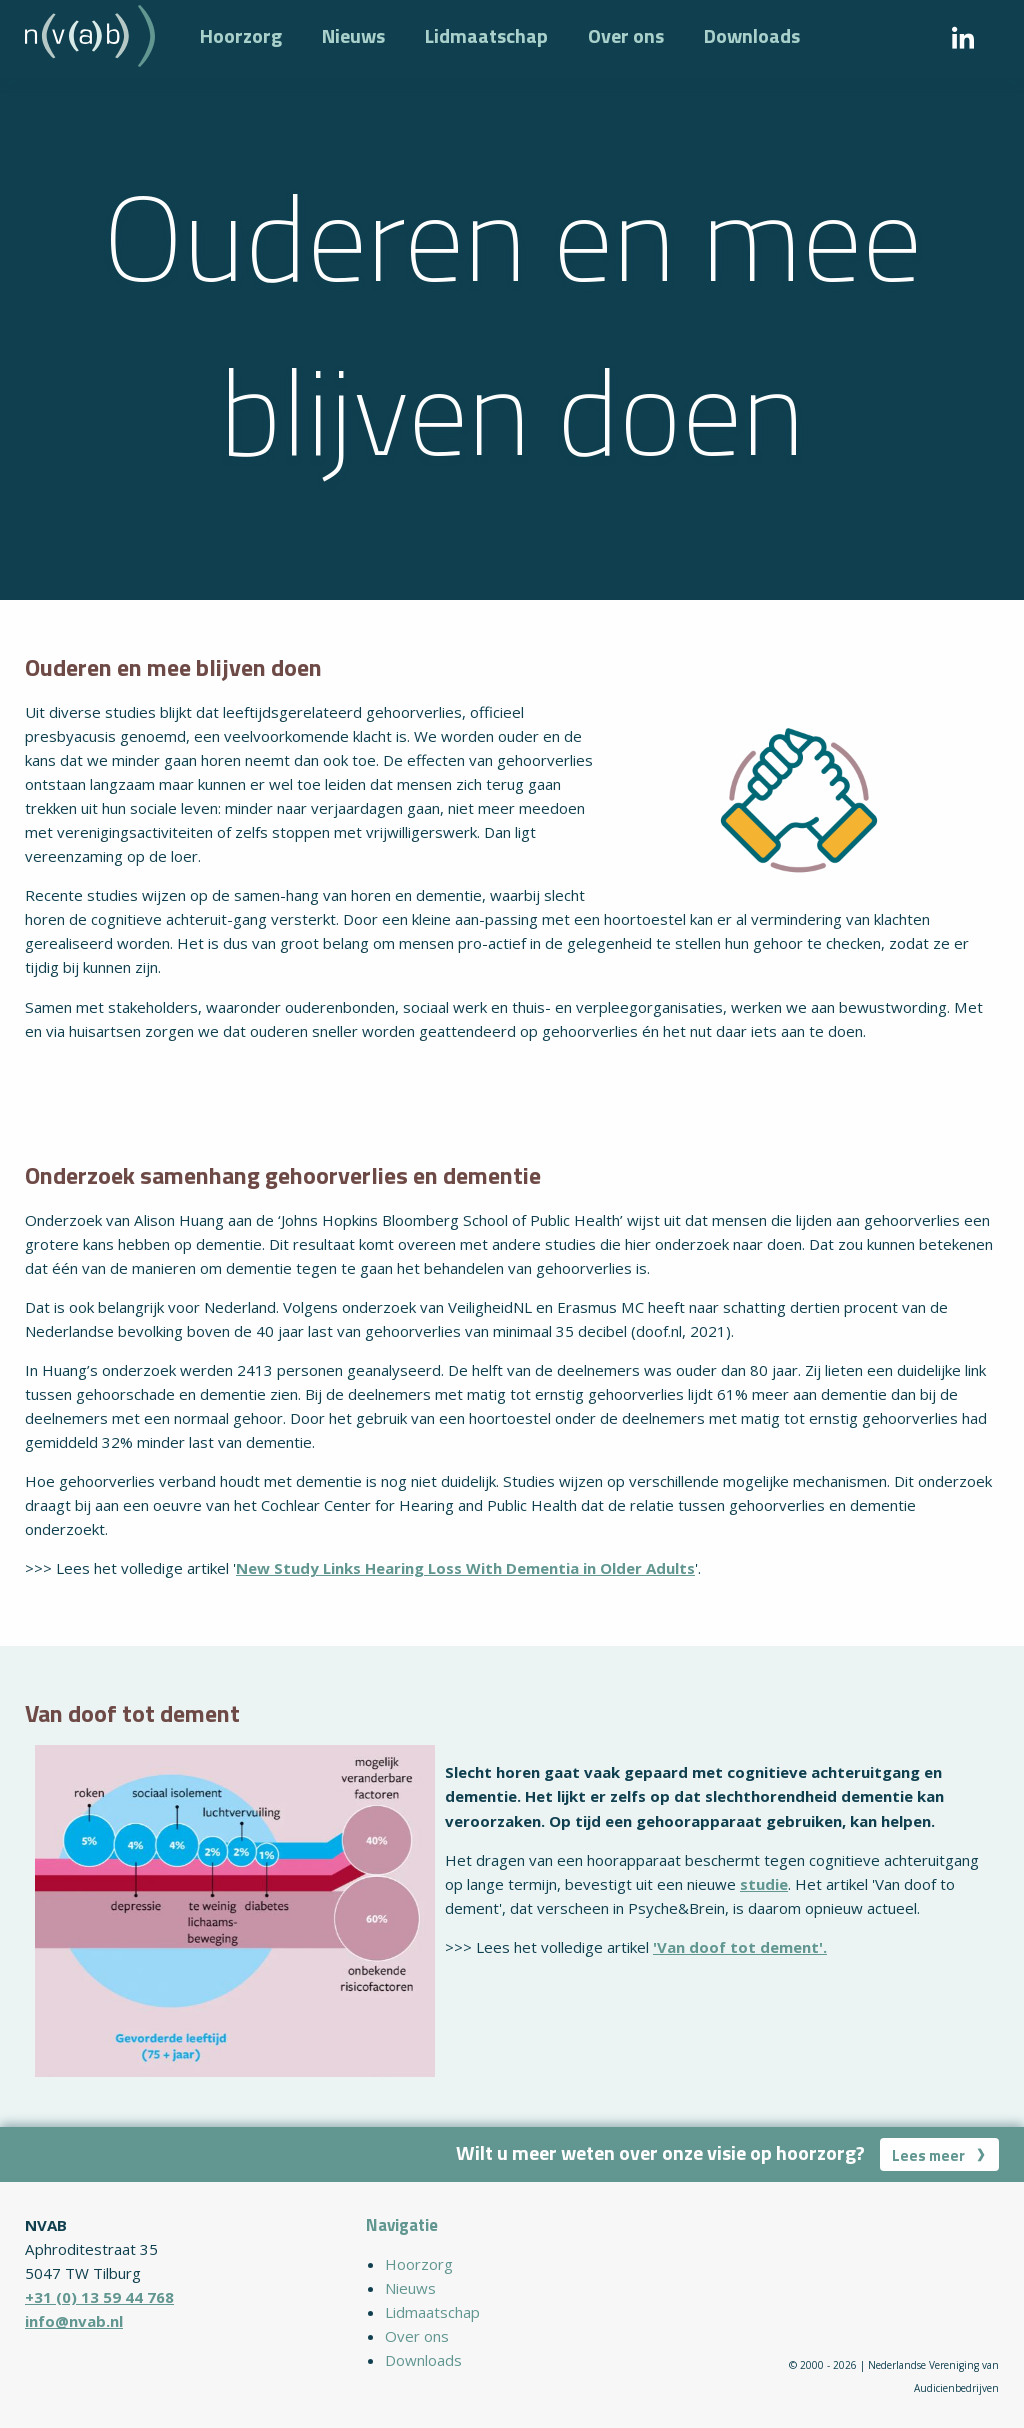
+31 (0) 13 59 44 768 (99, 2297)
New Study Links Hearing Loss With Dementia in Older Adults (465, 1568)
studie (764, 1884)
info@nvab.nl (74, 2321)
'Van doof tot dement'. (740, 1947)
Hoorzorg (241, 35)
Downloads (752, 35)
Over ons (626, 35)
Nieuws (353, 35)
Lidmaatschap (486, 35)
